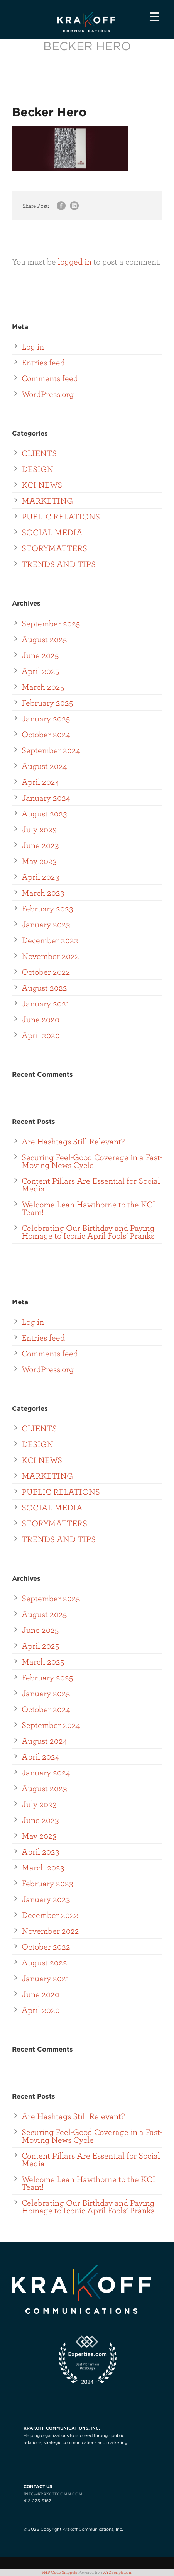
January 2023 (46, 924)
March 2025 (43, 686)
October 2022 (46, 971)
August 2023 (44, 813)
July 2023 (39, 829)
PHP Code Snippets (59, 2571)
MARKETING (47, 500)
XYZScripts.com (117, 2571)
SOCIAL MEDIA (52, 532)
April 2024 (40, 781)
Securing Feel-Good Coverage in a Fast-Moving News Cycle (92, 1160)
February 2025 (47, 702)
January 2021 (45, 1003)
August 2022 (44, 987)
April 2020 (41, 1035)
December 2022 (50, 940)
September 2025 (51, 623)
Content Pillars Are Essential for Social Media (91, 1184)
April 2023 (40, 876)
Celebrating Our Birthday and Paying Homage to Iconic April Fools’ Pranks (88, 1231)
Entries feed (43, 362)
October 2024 (46, 734)
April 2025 (40, 670)
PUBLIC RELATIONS (61, 516)
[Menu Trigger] (154, 16)
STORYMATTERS (54, 548)
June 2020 (40, 1019)
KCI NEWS (42, 484)
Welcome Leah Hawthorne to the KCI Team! (88, 1208)
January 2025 (46, 718)
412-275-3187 (37, 2500)
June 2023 (40, 845)
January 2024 (46, 797)
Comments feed (50, 378)
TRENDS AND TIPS (59, 563)
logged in (74, 261)
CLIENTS (39, 453)
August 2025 (44, 639)
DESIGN (37, 468)
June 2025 (40, 655)
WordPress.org (48, 394)
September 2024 (51, 750)
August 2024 (44, 765)
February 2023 (47, 908)
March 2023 (43, 892)
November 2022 (50, 955)
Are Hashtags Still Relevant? (73, 1141)
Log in (33, 346)
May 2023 (39, 860)
